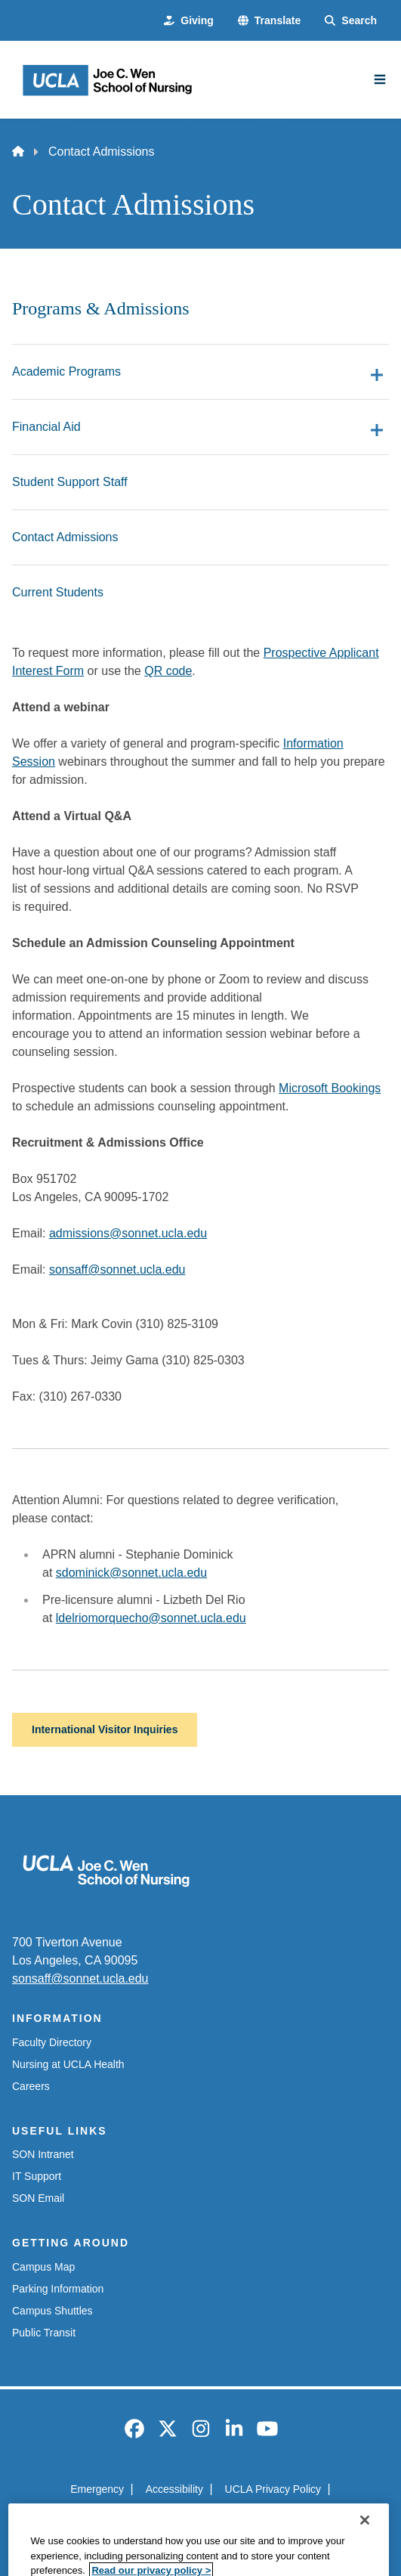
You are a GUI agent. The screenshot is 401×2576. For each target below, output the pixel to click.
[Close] (364, 2554)
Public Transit (44, 2333)
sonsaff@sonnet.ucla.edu (117, 1269)
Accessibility (174, 2489)
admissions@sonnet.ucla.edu (128, 1233)
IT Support (36, 2176)
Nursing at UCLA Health (68, 2064)
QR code (168, 670)
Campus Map (43, 2267)
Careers (31, 2086)
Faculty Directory (51, 2042)
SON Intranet (43, 2154)
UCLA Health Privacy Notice (176, 2516)
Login (277, 2516)
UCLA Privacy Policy (273, 2489)
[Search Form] (351, 20)
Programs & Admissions (101, 308)
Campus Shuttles (52, 2311)
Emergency (97, 2489)
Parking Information (57, 2289)
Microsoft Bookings (330, 1088)
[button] (269, 20)
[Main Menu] (380, 79)
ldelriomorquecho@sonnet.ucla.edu (151, 1618)
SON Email (38, 2198)
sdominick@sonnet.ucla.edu (131, 1572)
